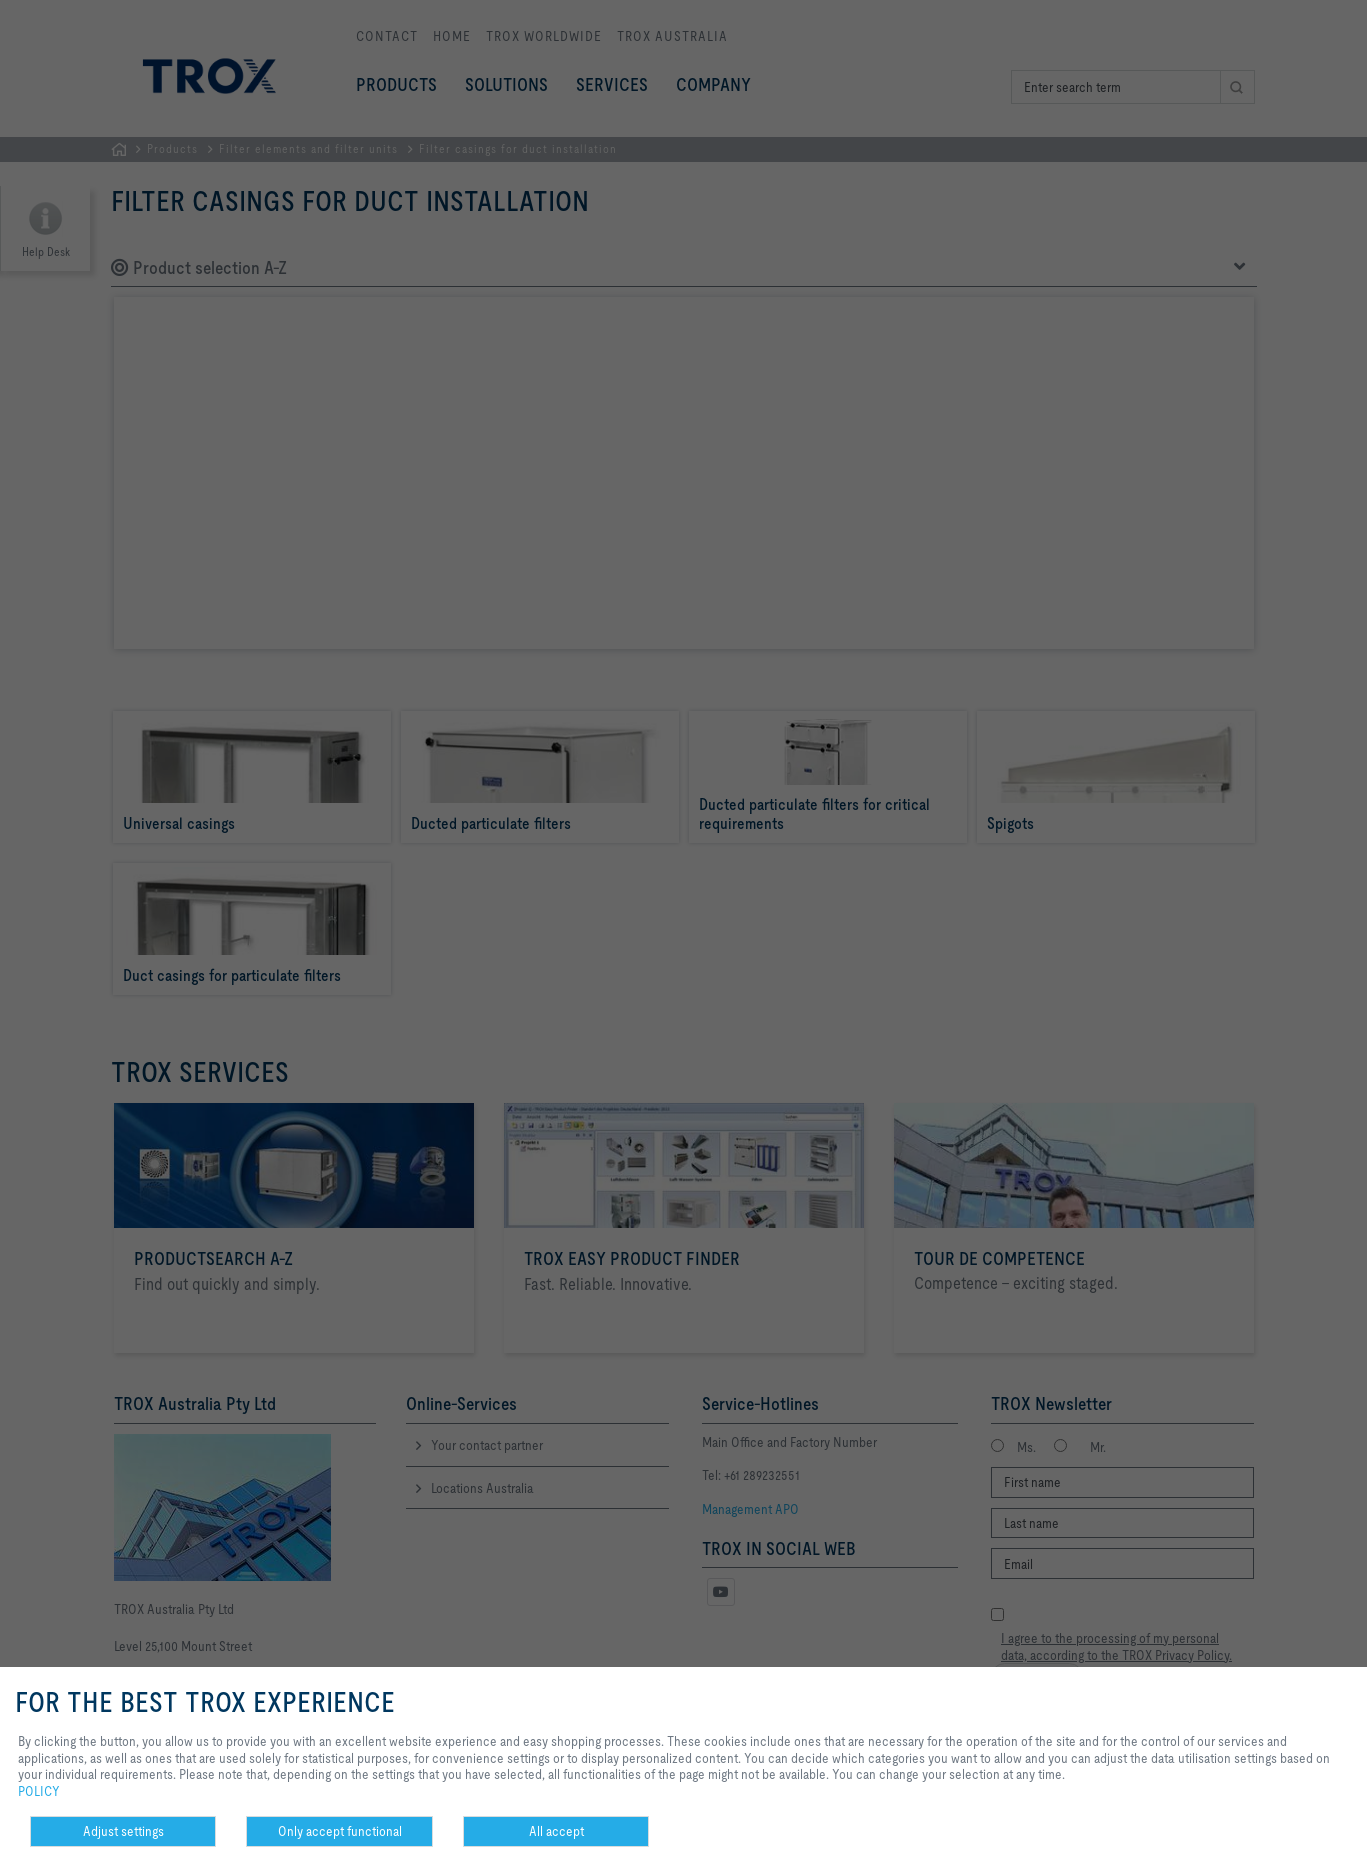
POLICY (39, 1791)
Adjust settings (123, 1831)
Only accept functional (340, 1831)
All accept (556, 1831)
